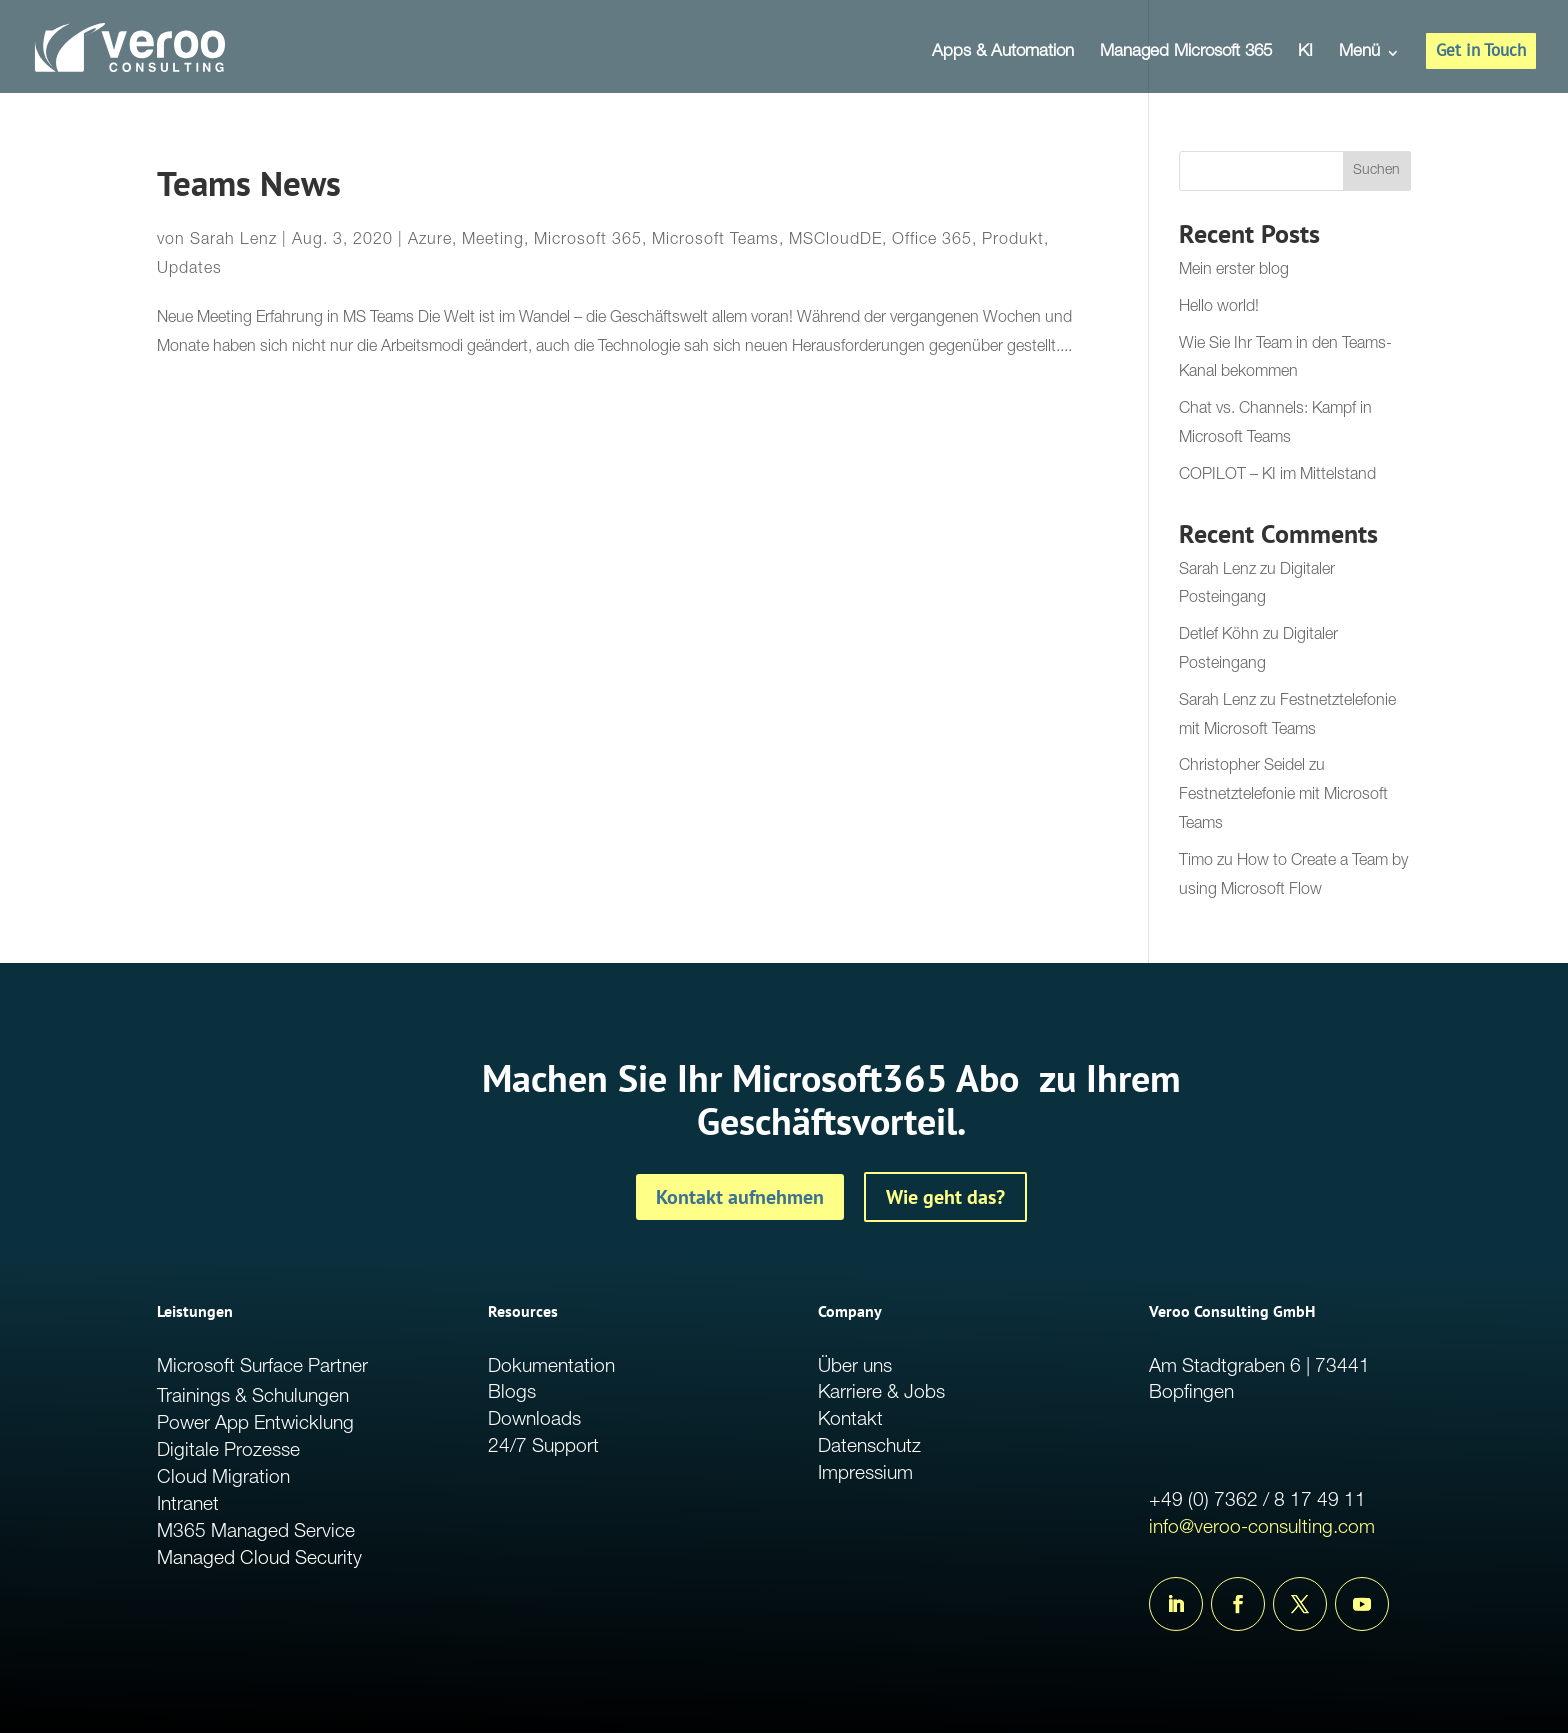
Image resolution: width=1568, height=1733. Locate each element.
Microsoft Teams (715, 241)
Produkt (1013, 241)
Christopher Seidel (1242, 767)
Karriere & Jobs (881, 1393)
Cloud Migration (223, 1478)
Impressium (865, 1474)
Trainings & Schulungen (253, 1397)
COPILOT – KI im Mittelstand (1277, 476)
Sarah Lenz (233, 241)
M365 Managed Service (256, 1532)
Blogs (512, 1393)
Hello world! (1219, 308)
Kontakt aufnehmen (740, 1197)
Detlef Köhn (1219, 636)
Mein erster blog (1234, 271)
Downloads (534, 1420)
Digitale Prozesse (228, 1451)
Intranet (188, 1505)
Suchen (1376, 171)
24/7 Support (543, 1447)
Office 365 (932, 241)
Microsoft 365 (588, 241)
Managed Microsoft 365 (1186, 53)
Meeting (493, 241)
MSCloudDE (835, 241)
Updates (189, 270)
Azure (430, 241)
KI (1305, 53)
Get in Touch (1481, 50)
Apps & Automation (1003, 53)
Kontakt (850, 1420)
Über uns (855, 1367)
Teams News (249, 183)
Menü (1359, 53)
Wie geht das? (945, 1197)
